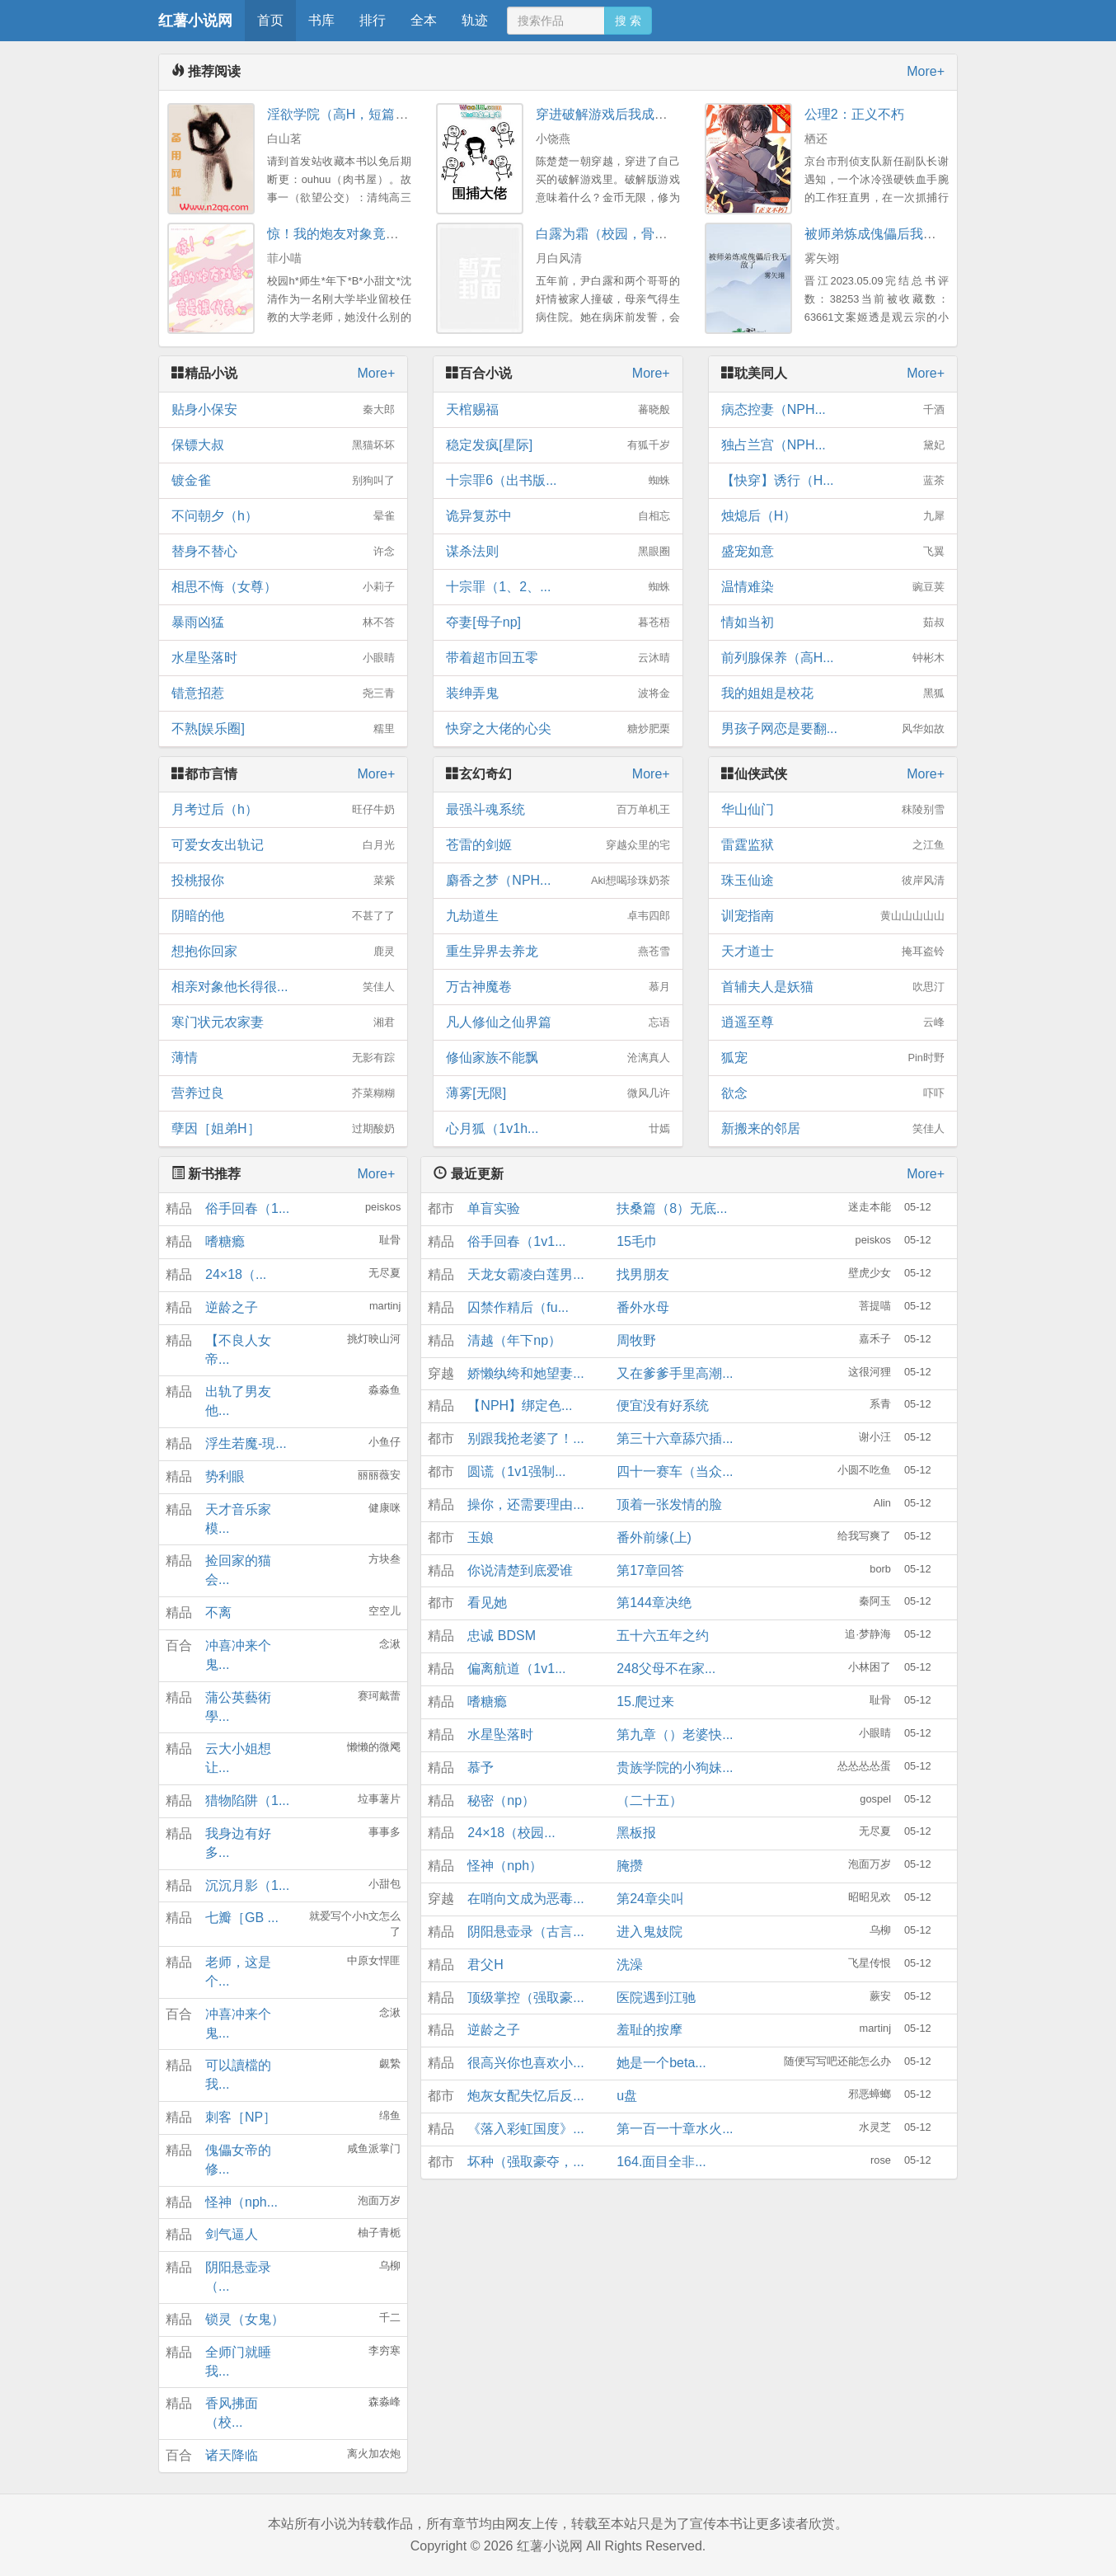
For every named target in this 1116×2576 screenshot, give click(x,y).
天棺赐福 (557, 410)
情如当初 (833, 622)
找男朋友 (643, 1274)
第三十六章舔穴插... (675, 1438)
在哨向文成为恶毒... (525, 1899)
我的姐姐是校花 (833, 693)
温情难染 (833, 587)
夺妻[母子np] (557, 622)
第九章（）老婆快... (675, 1735)
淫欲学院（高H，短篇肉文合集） (364, 114)
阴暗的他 (283, 916)
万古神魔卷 (557, 987)
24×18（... (235, 1274)
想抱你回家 (283, 951)
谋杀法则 (557, 552)
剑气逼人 (231, 2234)
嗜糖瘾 (225, 1241)
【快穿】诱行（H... (833, 481)
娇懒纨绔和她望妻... (525, 1373)
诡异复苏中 (557, 516)
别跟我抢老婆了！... (525, 1438)
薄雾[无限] (557, 1093)
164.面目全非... (661, 2162)
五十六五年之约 (663, 1636)
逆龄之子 (231, 1307)
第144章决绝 (654, 1603)
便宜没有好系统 (663, 1405)
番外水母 (643, 1307)
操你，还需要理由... (525, 1504)
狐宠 (833, 1058)
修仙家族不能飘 (557, 1058)
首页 (270, 20)
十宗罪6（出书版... (557, 481)
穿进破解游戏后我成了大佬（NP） (637, 114)
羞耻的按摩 (649, 2030)
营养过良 (283, 1093)
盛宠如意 (833, 552)
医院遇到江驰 (656, 1998)
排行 (372, 20)
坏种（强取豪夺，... (525, 2162)
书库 (321, 20)
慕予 (480, 1767)
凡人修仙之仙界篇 (557, 1022)
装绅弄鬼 (557, 693)
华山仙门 (833, 810)
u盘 (627, 2096)
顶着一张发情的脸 (669, 1504)
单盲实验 (493, 1208)
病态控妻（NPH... (833, 410)
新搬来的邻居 (833, 1129)
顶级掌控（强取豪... (525, 1998)
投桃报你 (283, 881)
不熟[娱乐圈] (283, 729)
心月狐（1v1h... (557, 1129)
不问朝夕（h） (283, 516)
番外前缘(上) (654, 1537)
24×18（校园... (511, 1833)
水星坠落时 (283, 658)
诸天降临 (231, 2455)
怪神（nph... (241, 2202)
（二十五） (649, 1800)
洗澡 (630, 1965)
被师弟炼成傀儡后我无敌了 (883, 234)
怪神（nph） (504, 1866)
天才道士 (833, 951)
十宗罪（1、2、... (557, 587)
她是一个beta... (661, 2063)
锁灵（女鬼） (244, 2319)
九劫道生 (557, 916)
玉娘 (480, 1537)
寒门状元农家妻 (283, 1022)
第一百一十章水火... (675, 2129)
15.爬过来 (645, 1702)
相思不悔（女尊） (283, 587)
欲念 (833, 1093)
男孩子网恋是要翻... (833, 729)
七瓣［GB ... (242, 1918)
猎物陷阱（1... (247, 1800)
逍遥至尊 (833, 1022)
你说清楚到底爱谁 (520, 1570)
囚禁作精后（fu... (518, 1307)
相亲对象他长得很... (283, 987)
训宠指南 (833, 916)
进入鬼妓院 (649, 1932)
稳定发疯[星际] (557, 445)
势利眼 (225, 1476)
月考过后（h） (283, 810)
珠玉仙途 (833, 881)
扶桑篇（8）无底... (672, 1208)
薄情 (283, 1058)
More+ (926, 71)
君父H (485, 1965)
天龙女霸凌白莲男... (525, 1274)
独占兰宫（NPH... (833, 445)
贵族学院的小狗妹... (675, 1767)
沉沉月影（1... (247, 1885)
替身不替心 (283, 552)
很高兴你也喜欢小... (525, 2063)
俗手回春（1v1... (516, 1241)
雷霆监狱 (833, 845)
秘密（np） (501, 1800)
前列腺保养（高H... (833, 658)
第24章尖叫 (650, 1899)
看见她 (487, 1603)
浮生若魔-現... (246, 1443)
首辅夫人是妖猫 (833, 987)
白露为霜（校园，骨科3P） (616, 234)
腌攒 (630, 1866)
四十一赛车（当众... (675, 1471)
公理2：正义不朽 (854, 114)
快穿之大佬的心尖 (557, 729)
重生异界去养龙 (557, 951)
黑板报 (636, 1833)
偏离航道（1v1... (516, 1669)
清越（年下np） (514, 1340)
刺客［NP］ (240, 2117)
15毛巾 (637, 1241)
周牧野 (636, 1340)
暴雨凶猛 (283, 622)
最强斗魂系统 (557, 810)
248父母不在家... (666, 1669)
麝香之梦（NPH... (557, 881)
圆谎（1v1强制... (516, 1471)
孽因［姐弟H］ (283, 1129)
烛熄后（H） (833, 516)
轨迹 (475, 20)
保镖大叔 (283, 445)
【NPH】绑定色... (519, 1405)
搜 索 (628, 20)
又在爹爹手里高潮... (675, 1373)
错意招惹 (283, 693)
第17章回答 (650, 1570)
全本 (423, 20)
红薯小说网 (195, 20)
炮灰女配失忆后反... (525, 2096)
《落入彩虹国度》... (525, 2129)
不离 (218, 1612)
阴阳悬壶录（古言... (525, 1932)
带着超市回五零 (557, 658)
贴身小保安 (283, 410)
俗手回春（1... (247, 1208)
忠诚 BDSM (501, 1636)
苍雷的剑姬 (557, 845)
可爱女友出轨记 (283, 845)
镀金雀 (283, 481)
